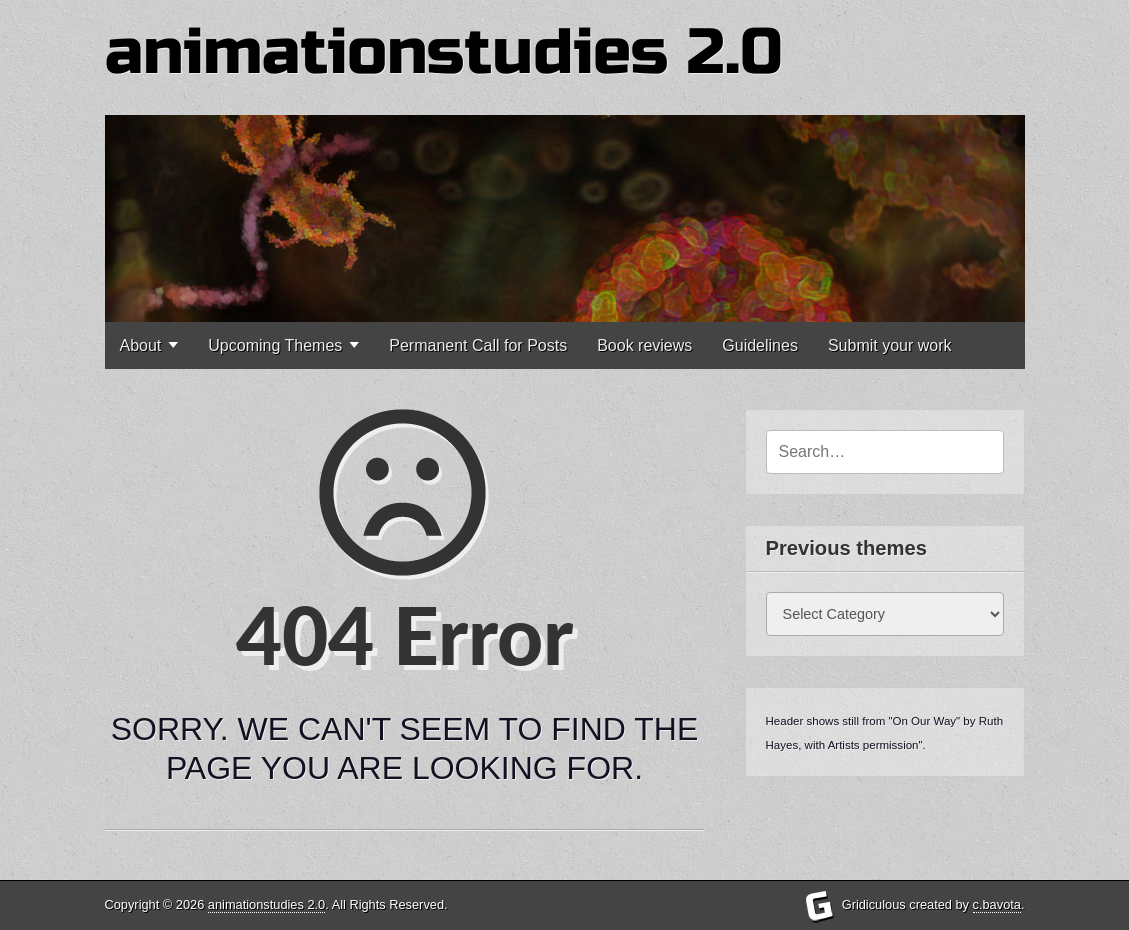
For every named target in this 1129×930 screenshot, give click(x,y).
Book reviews (644, 345)
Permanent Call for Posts (478, 345)
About (141, 345)
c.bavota (997, 904)
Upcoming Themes (275, 345)
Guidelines (760, 345)
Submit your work (890, 345)
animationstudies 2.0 (444, 52)
